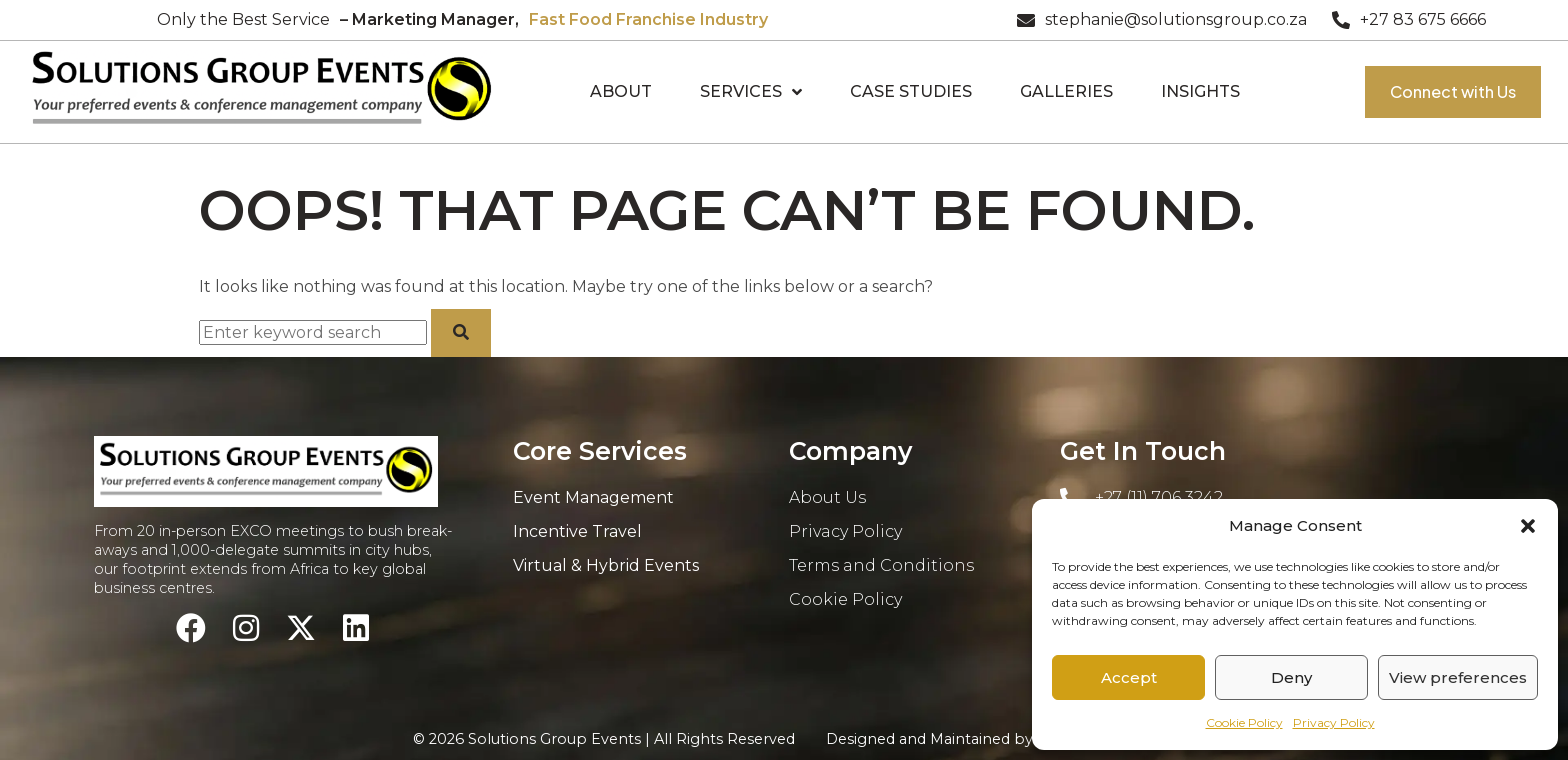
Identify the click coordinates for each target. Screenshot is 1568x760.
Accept (1129, 677)
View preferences (1458, 677)
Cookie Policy (1244, 722)
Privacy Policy (1334, 722)
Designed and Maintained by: (990, 739)
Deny (1291, 677)
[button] (1528, 526)
